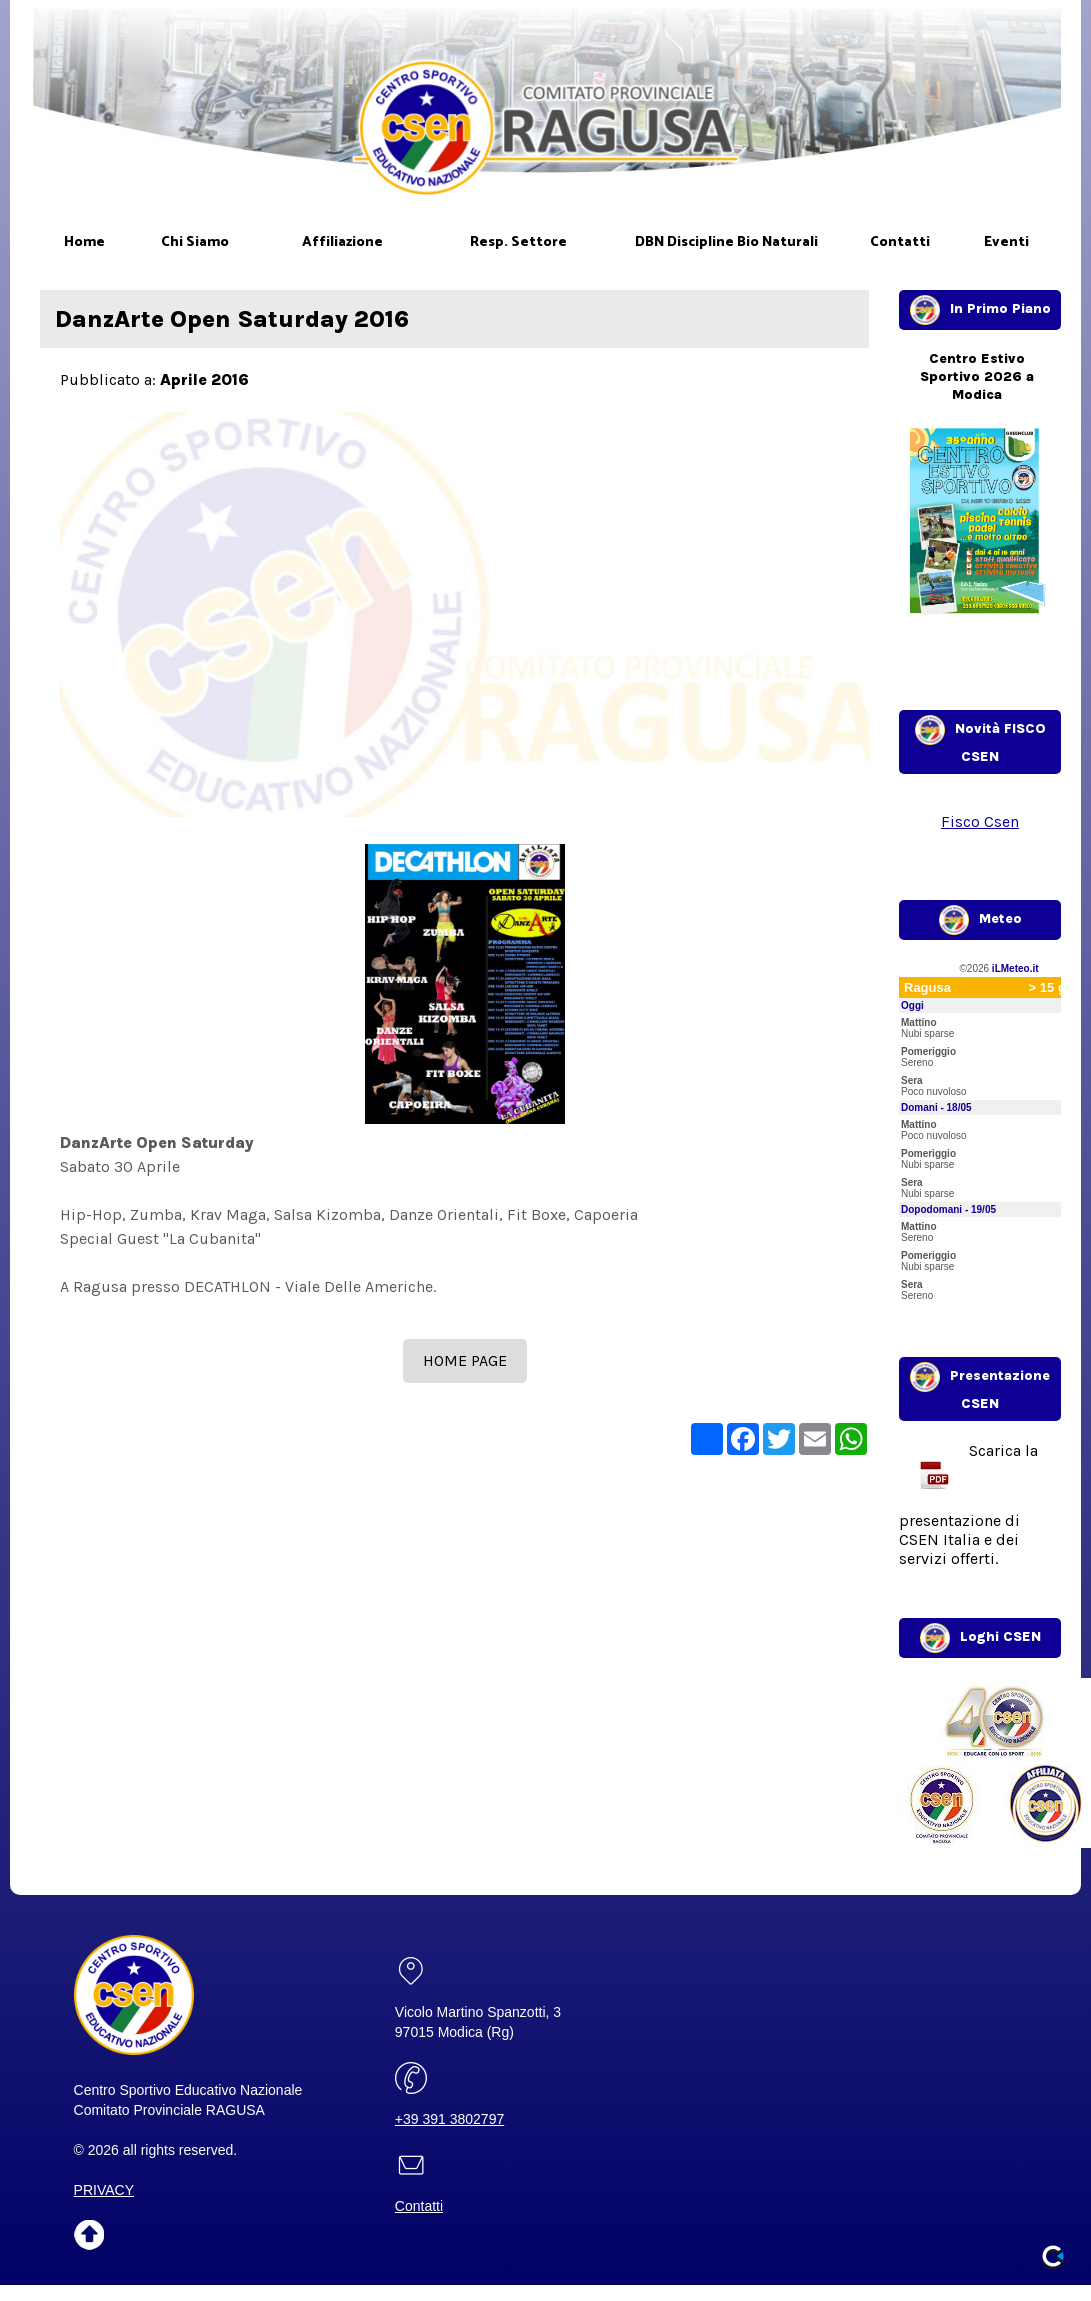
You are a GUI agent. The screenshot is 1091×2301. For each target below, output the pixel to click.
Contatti (419, 2206)
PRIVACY (104, 2190)
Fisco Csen (980, 821)
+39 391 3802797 (449, 2119)
